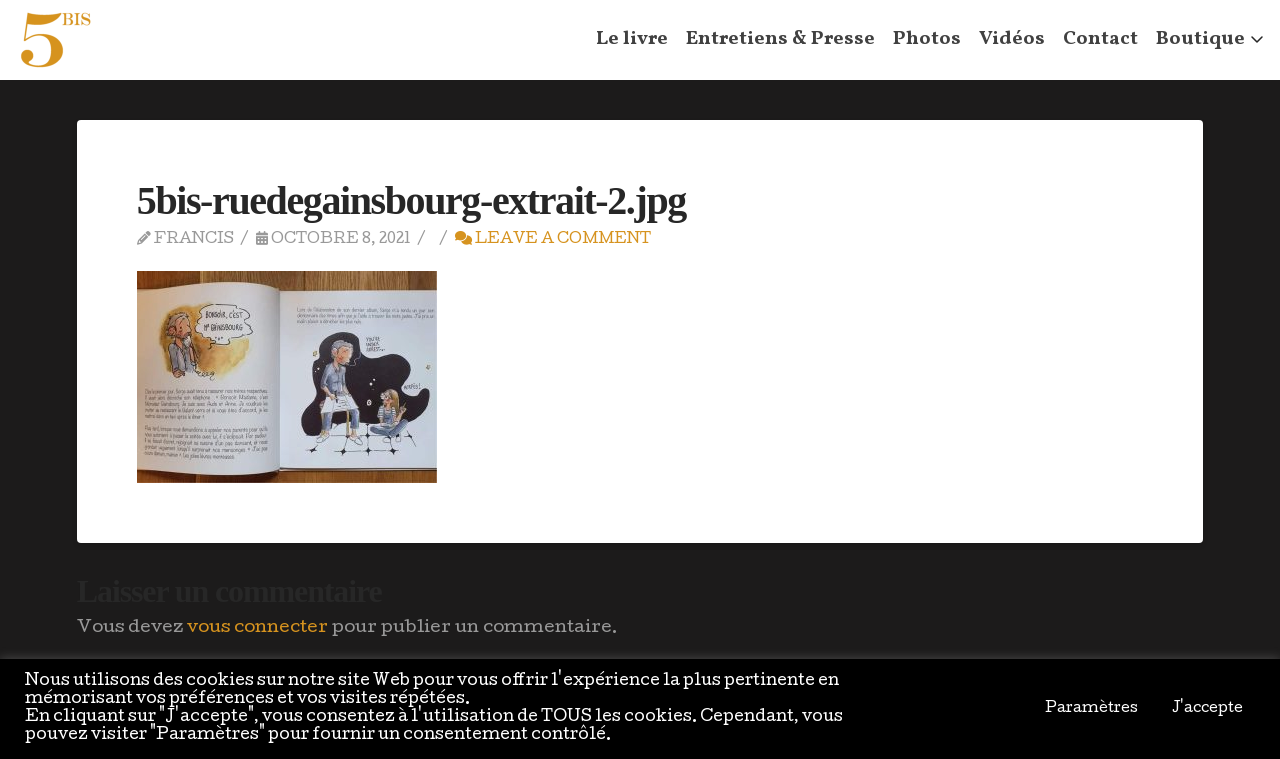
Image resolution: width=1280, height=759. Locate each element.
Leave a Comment (553, 239)
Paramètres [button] (1091, 709)
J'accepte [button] (1207, 709)
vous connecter (257, 628)
